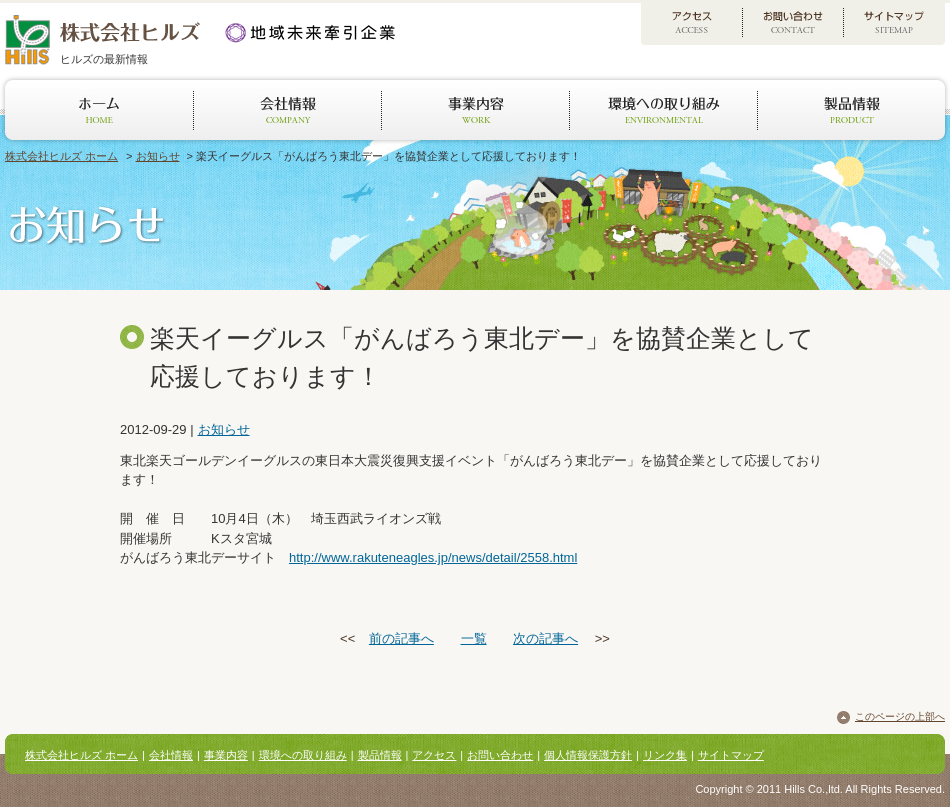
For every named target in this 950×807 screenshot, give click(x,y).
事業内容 (226, 755)
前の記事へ (401, 638)
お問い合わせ (500, 755)
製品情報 (380, 755)
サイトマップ (731, 755)
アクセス (434, 755)
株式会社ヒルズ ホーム (61, 156)
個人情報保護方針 (588, 755)
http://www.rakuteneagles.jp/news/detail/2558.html (433, 557)
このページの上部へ (900, 716)
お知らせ (158, 156)
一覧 (474, 638)
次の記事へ (545, 638)
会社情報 (171, 755)
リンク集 (665, 755)
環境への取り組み (303, 755)
